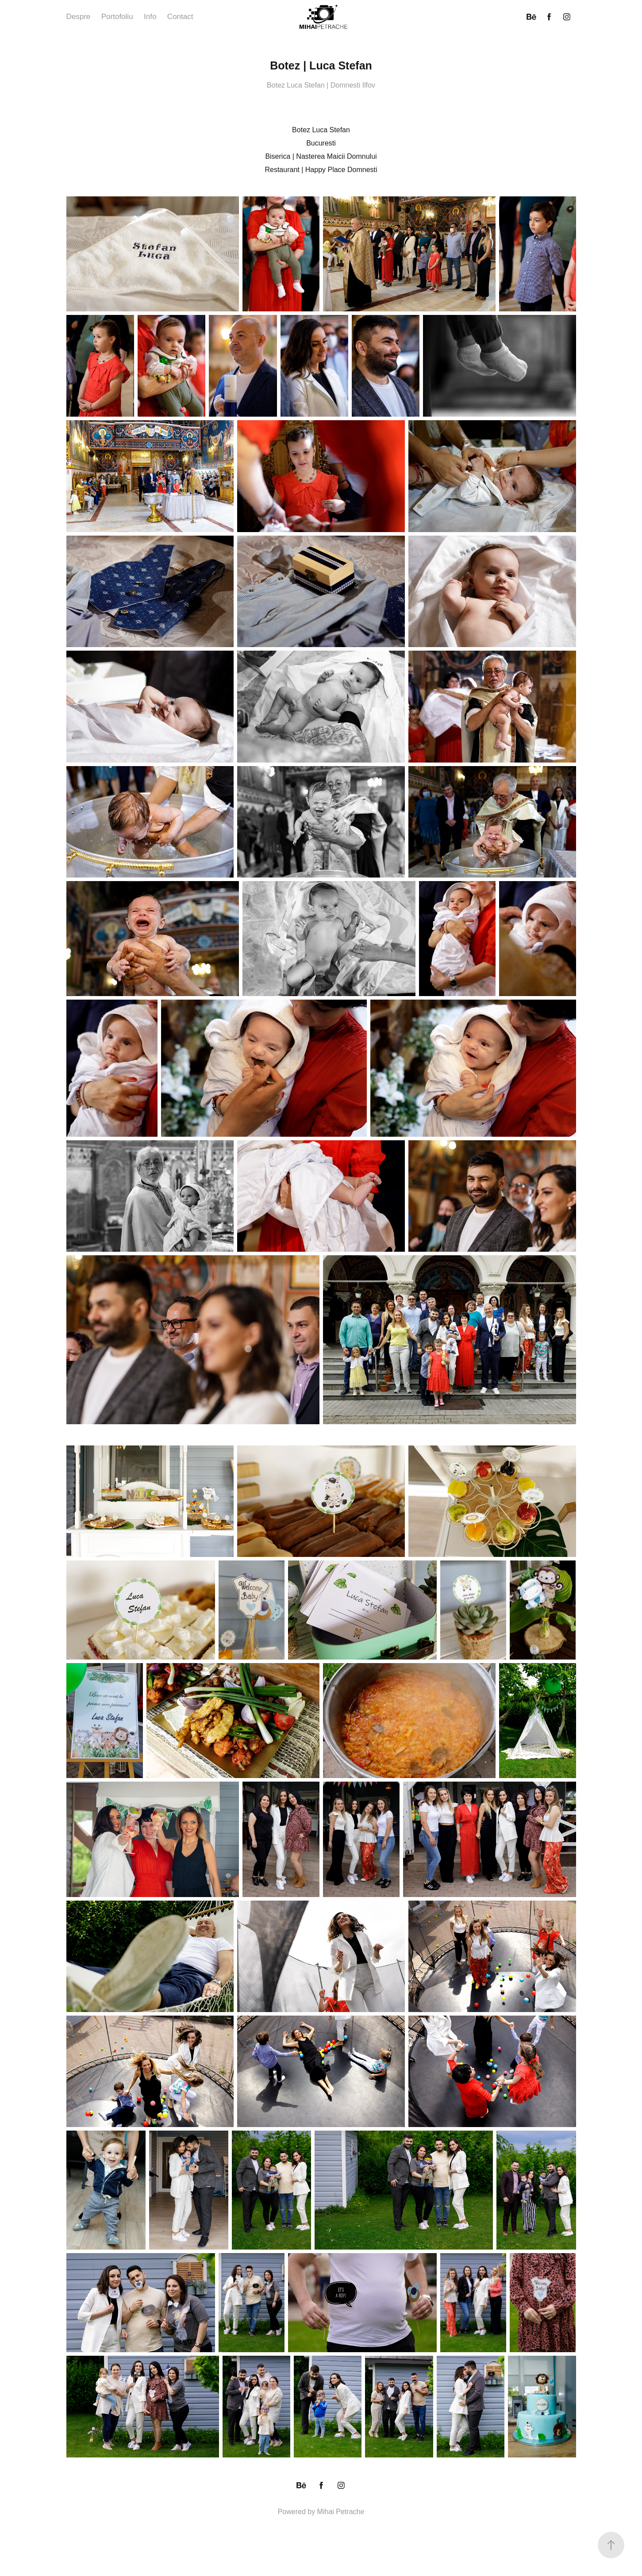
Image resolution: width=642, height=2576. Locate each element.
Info (150, 16)
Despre (78, 16)
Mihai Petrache (341, 2511)
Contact (180, 16)
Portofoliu (117, 16)
